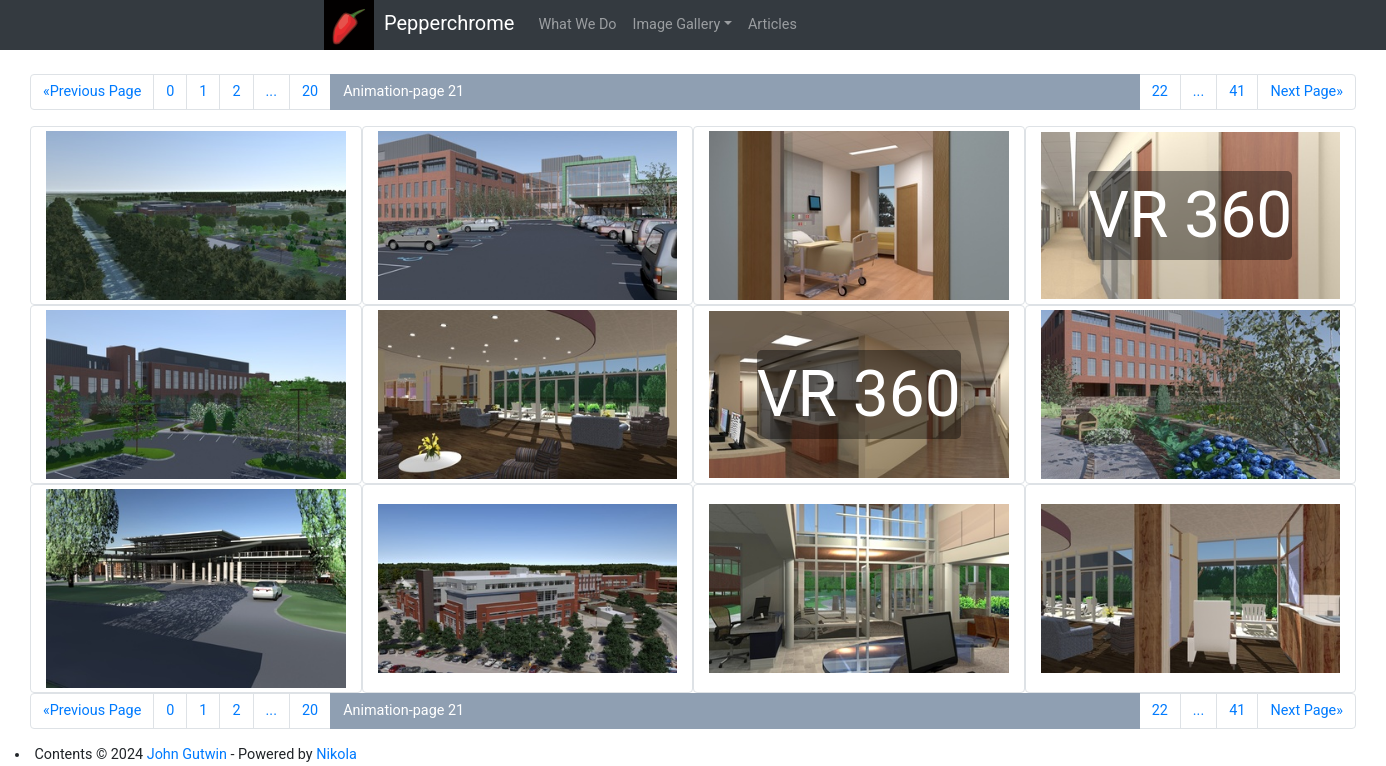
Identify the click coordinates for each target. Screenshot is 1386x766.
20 (310, 91)
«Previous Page (92, 91)
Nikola (336, 754)
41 (1237, 91)
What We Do (577, 24)
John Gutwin (187, 754)
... (271, 91)
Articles (772, 24)
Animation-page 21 (403, 91)
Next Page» (1306, 91)
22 (1160, 91)
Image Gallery (677, 24)
